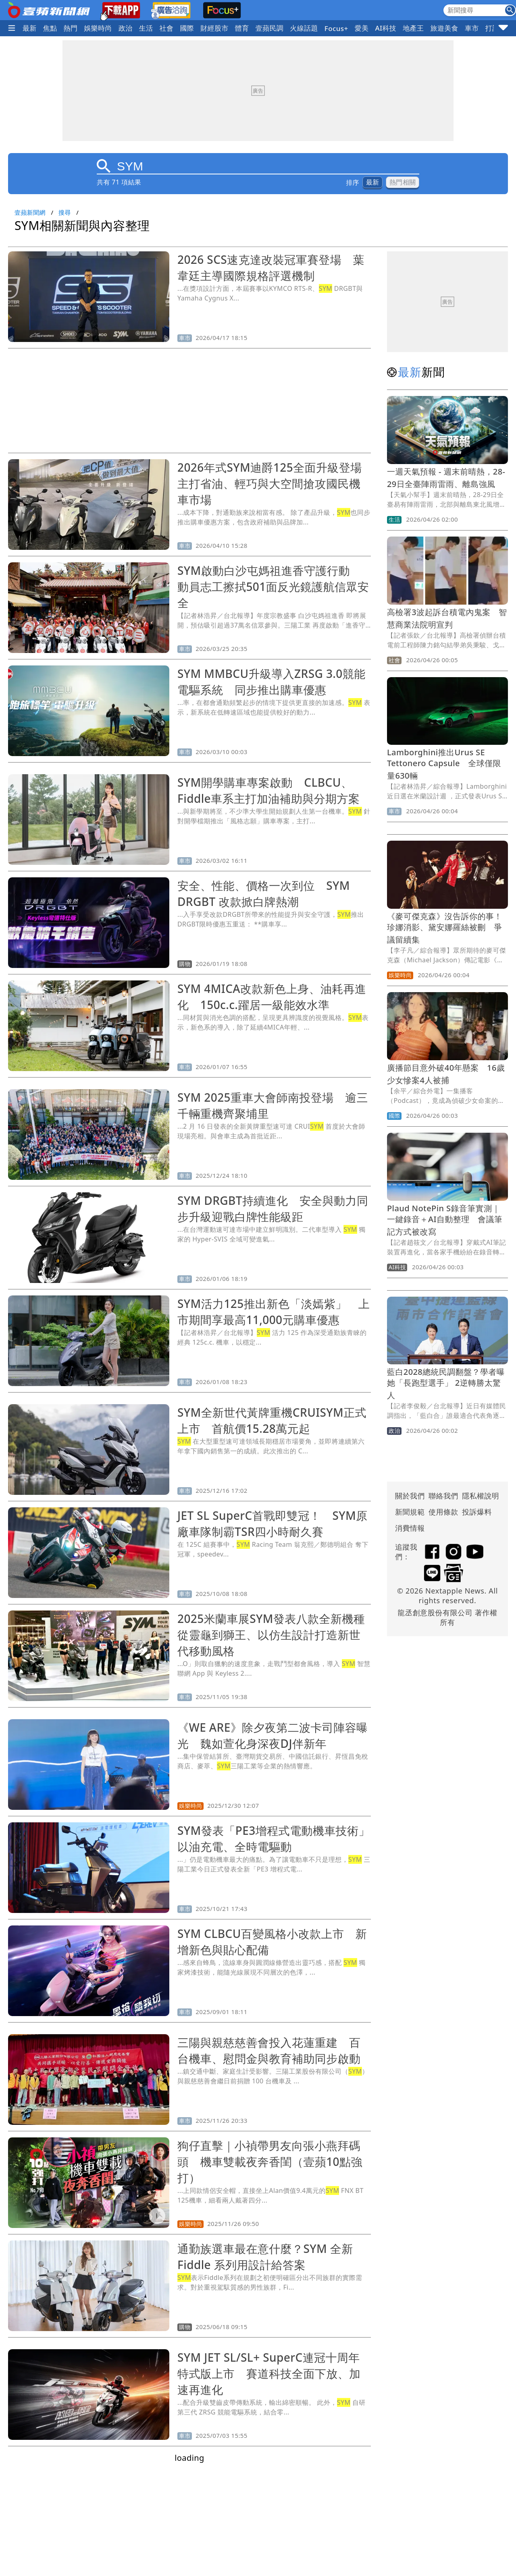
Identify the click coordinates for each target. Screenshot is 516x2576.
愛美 (362, 28)
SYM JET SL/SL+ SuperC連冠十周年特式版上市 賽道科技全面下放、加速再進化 (268, 2373)
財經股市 (214, 28)
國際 (187, 28)
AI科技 (385, 28)
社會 (167, 28)
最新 (30, 28)
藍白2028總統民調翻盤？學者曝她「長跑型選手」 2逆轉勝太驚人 (446, 1383)
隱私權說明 (477, 1495)
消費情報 (410, 1528)
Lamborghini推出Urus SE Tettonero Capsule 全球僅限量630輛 (444, 764)
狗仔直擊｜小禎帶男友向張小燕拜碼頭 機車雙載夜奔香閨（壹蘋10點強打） (269, 2161)
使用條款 (443, 1512)
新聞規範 (410, 1512)
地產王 (413, 28)
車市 (472, 28)
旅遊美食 (444, 28)
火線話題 (304, 28)
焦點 (50, 28)
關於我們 (410, 1495)
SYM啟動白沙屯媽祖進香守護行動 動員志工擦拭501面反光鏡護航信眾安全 (273, 586)
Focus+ (336, 28)
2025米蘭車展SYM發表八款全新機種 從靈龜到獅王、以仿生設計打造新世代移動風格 (277, 1634)
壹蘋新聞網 (30, 212)
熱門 (71, 28)
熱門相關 (402, 182)
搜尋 (64, 212)
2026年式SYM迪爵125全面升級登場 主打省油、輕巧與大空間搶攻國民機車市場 (275, 483)
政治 (126, 28)
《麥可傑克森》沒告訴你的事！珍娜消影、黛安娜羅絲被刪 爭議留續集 (444, 928)
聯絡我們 (443, 1495)
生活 (146, 28)
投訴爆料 (477, 1512)
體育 (242, 28)
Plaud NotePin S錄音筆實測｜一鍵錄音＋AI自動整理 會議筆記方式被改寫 (444, 1220)
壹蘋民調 (270, 28)
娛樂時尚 (98, 28)
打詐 (492, 28)
